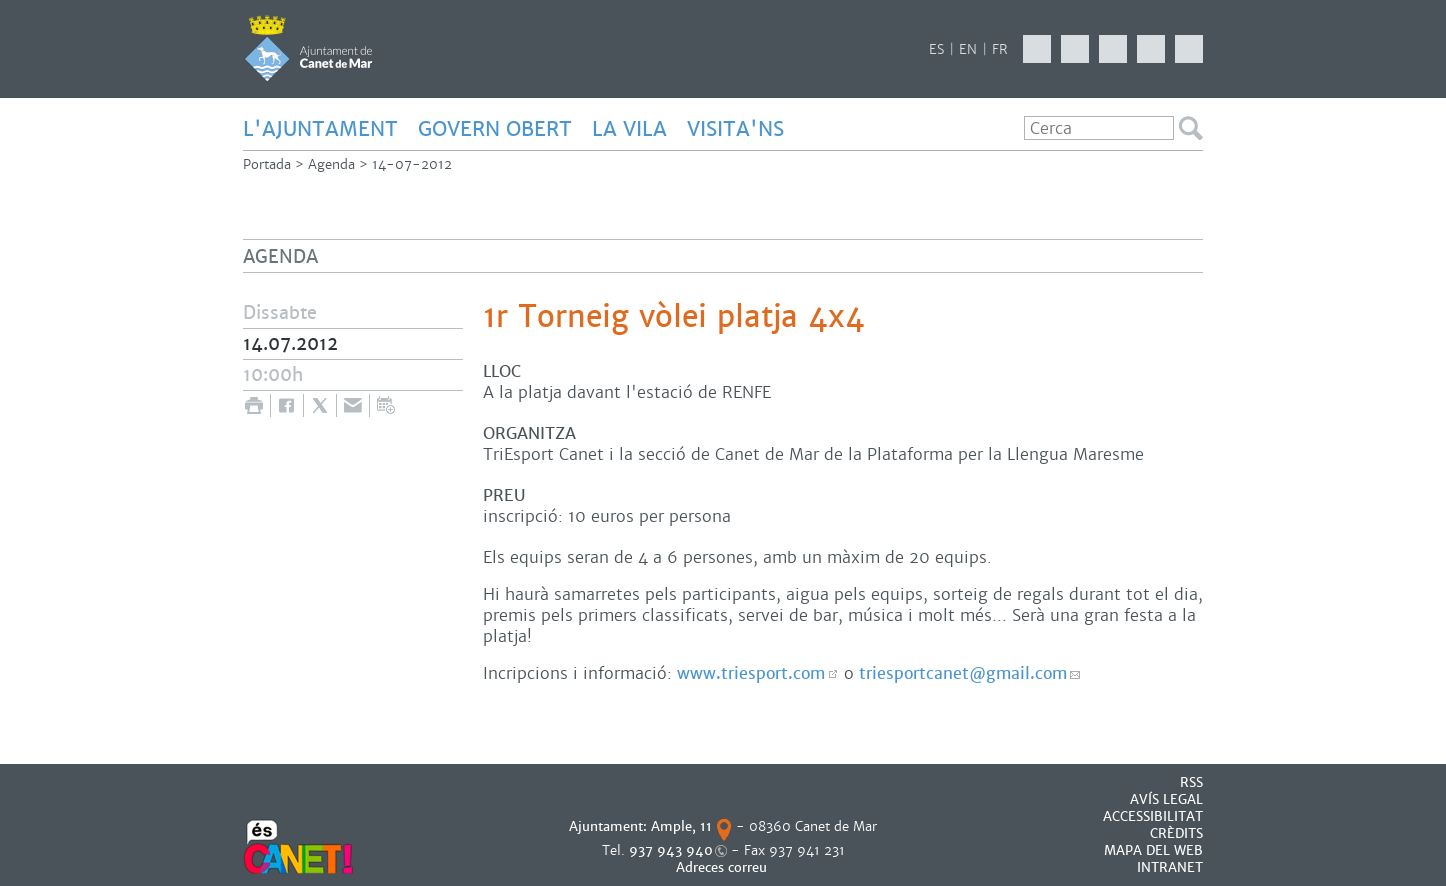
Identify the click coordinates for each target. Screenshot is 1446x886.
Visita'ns (735, 129)
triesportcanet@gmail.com (963, 673)
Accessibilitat (1153, 816)
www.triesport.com (751, 673)
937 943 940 (671, 850)
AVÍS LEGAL (1166, 799)
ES (936, 49)
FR (1000, 49)
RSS (1191, 782)
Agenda (331, 164)
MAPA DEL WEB (1153, 850)
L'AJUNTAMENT (320, 129)
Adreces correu (723, 867)
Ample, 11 (681, 826)
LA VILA (629, 129)
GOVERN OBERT (495, 129)
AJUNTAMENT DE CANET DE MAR (308, 48)
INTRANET (1170, 867)
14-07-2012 (412, 164)
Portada (267, 164)
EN (968, 49)
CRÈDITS (1176, 833)
